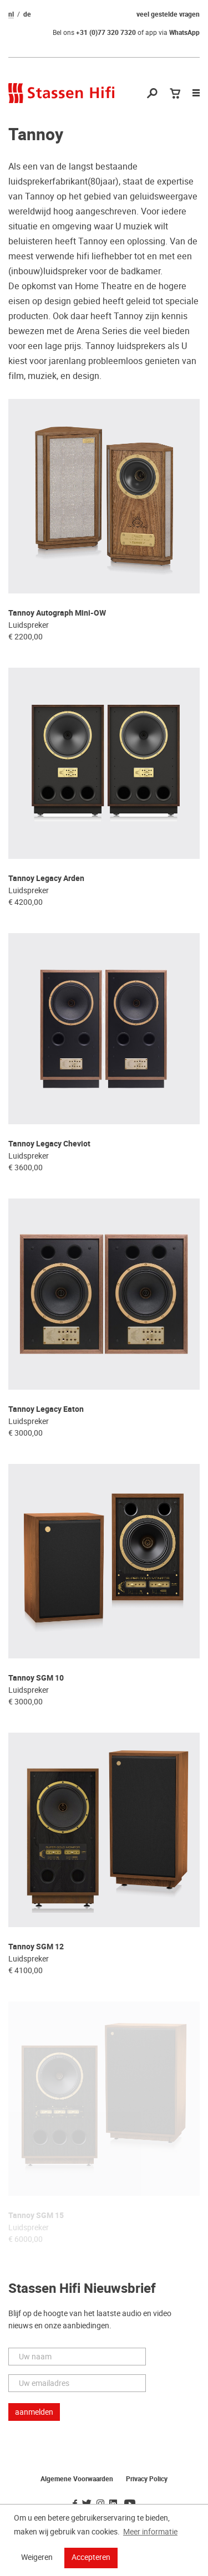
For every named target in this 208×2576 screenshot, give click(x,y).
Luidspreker (28, 625)
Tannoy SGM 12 (36, 1947)
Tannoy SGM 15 (36, 2215)
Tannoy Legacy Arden (46, 878)
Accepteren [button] (91, 2557)
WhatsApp (184, 33)
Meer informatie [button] (150, 2531)
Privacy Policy (147, 2479)
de (27, 14)
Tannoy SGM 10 (36, 1678)
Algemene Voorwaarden (76, 2479)
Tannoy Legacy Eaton (46, 1409)
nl (11, 14)
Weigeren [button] (37, 2557)
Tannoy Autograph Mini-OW (57, 613)
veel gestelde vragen (168, 14)
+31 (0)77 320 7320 (106, 33)
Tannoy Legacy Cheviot (49, 1144)
